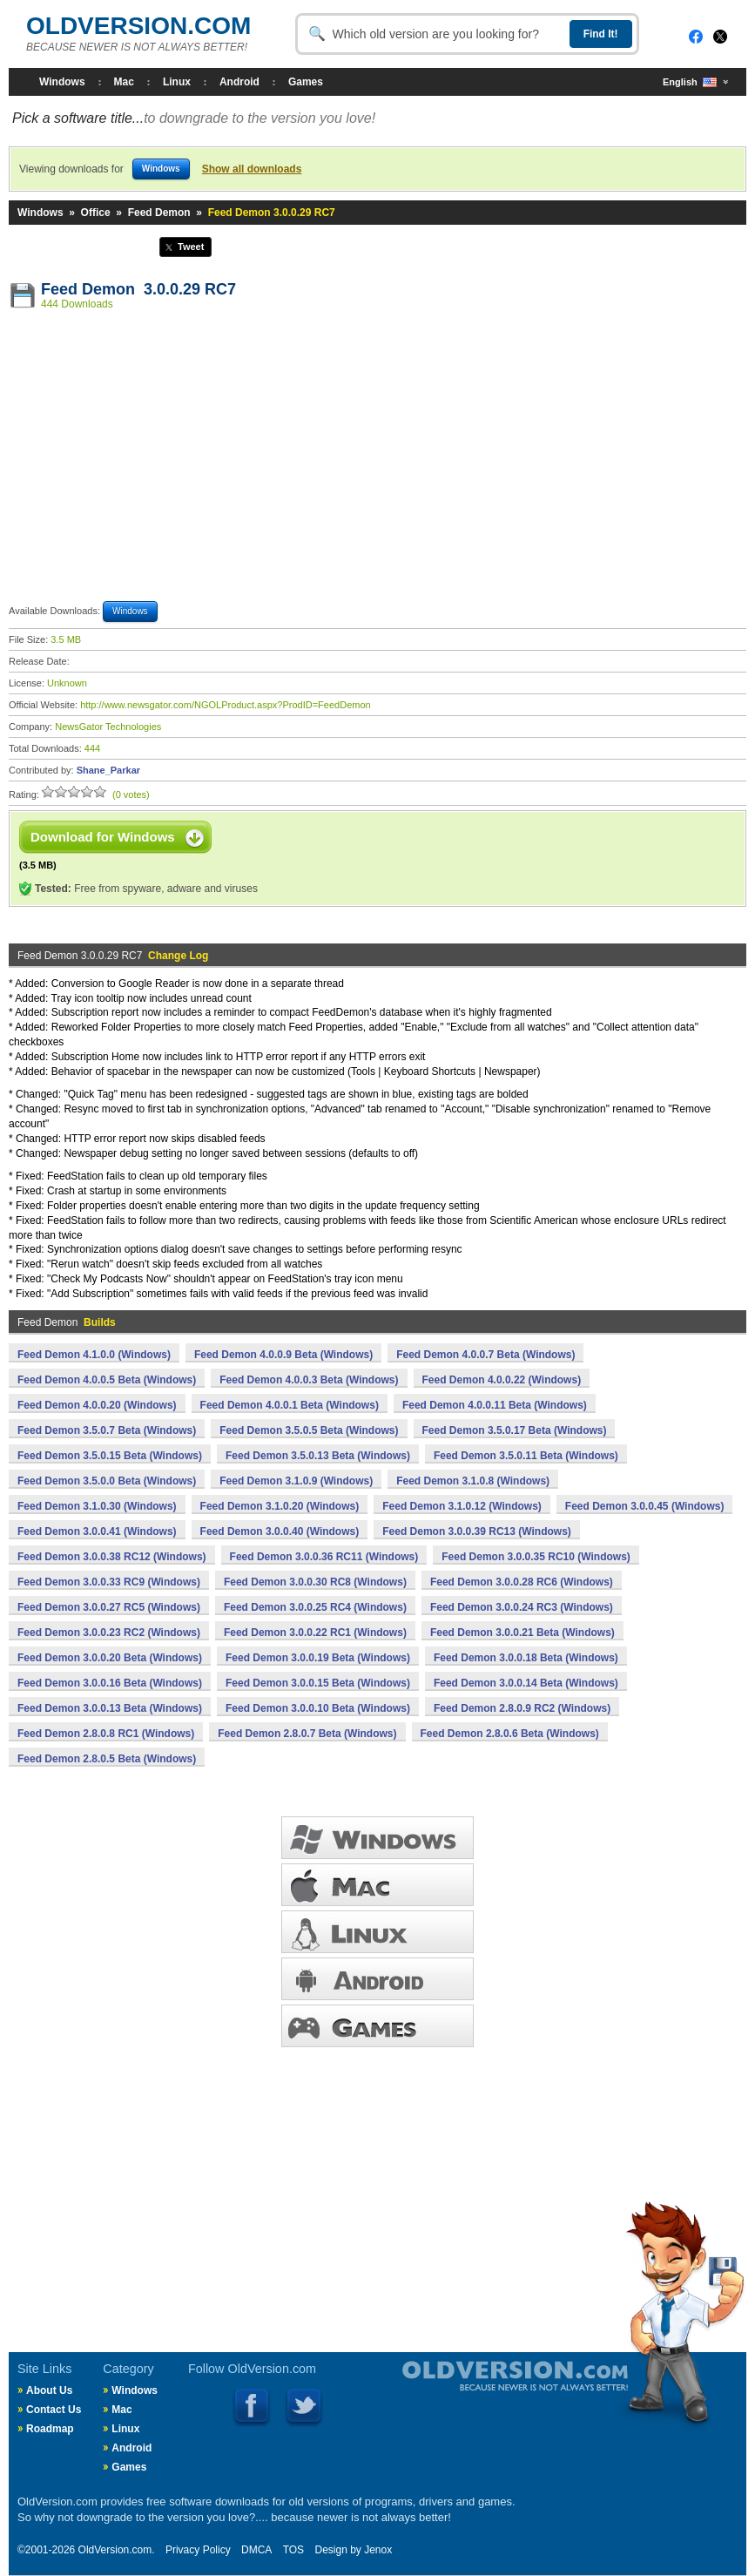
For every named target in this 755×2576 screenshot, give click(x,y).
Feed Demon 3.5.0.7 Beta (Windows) (106, 1430)
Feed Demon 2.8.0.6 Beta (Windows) (510, 1733)
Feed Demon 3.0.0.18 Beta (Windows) (526, 1658)
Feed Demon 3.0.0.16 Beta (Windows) (109, 1683)
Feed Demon (159, 212)
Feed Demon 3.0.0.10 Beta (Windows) (318, 1708)
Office (96, 212)
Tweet (191, 246)
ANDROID (377, 1978)
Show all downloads (252, 169)
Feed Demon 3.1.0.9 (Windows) (296, 1481)
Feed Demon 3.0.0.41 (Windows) (97, 1531)
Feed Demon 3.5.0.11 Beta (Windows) (526, 1456)
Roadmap (50, 2429)
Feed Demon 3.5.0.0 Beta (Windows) (106, 1481)
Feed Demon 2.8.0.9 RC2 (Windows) (522, 1708)
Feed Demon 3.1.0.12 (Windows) (462, 1506)
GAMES (377, 2026)
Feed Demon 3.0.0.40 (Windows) (280, 1531)
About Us (49, 2390)
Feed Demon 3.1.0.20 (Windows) (280, 1506)
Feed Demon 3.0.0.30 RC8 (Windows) (315, 1582)
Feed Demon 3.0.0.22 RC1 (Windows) (315, 1632)
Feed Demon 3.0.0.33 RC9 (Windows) (108, 1582)
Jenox (378, 2550)
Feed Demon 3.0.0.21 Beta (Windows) (522, 1632)
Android (239, 82)
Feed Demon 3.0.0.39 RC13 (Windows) (476, 1531)
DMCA (256, 2550)
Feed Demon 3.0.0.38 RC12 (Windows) (111, 1557)
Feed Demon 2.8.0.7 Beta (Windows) (307, 1733)
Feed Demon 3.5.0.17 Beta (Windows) (514, 1430)
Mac (124, 82)
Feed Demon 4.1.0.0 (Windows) (94, 1355)
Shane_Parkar (108, 770)
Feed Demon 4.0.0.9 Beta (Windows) (283, 1355)
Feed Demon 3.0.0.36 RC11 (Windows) (324, 1557)
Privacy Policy (198, 2550)
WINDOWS (377, 1837)
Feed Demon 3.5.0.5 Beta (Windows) (308, 1430)
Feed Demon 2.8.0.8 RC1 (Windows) (105, 1733)
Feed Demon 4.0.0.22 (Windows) (502, 1380)
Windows (62, 82)
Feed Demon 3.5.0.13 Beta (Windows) (318, 1456)
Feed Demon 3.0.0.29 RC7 (138, 289)
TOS (293, 2550)
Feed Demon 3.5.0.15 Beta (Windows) (109, 1456)
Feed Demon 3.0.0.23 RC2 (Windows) (108, 1632)
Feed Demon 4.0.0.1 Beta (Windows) (289, 1405)
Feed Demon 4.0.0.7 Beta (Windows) (485, 1355)
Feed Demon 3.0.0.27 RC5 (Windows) (108, 1607)
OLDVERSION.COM (138, 25)
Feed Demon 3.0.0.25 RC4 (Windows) (315, 1607)
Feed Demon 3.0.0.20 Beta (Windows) (109, 1658)
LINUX (377, 1931)
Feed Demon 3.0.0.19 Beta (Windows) (318, 1658)
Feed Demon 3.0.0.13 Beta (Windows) (109, 1708)
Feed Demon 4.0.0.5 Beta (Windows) (106, 1380)
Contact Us (53, 2410)
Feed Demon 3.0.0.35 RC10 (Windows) (536, 1557)
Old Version (469, 2390)
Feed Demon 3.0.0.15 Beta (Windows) (318, 1683)
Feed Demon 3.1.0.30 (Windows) (97, 1506)
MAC (377, 1884)
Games (305, 82)
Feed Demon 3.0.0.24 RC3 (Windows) (521, 1607)
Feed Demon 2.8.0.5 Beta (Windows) (106, 1759)
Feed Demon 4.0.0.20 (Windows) (97, 1405)
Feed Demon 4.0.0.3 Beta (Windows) (308, 1380)
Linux (177, 82)
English (690, 82)
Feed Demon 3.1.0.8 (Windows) (472, 1481)
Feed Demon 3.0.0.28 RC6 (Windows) (521, 1582)
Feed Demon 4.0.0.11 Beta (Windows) (494, 1405)
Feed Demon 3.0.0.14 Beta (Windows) (526, 1683)
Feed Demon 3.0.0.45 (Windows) (645, 1506)
